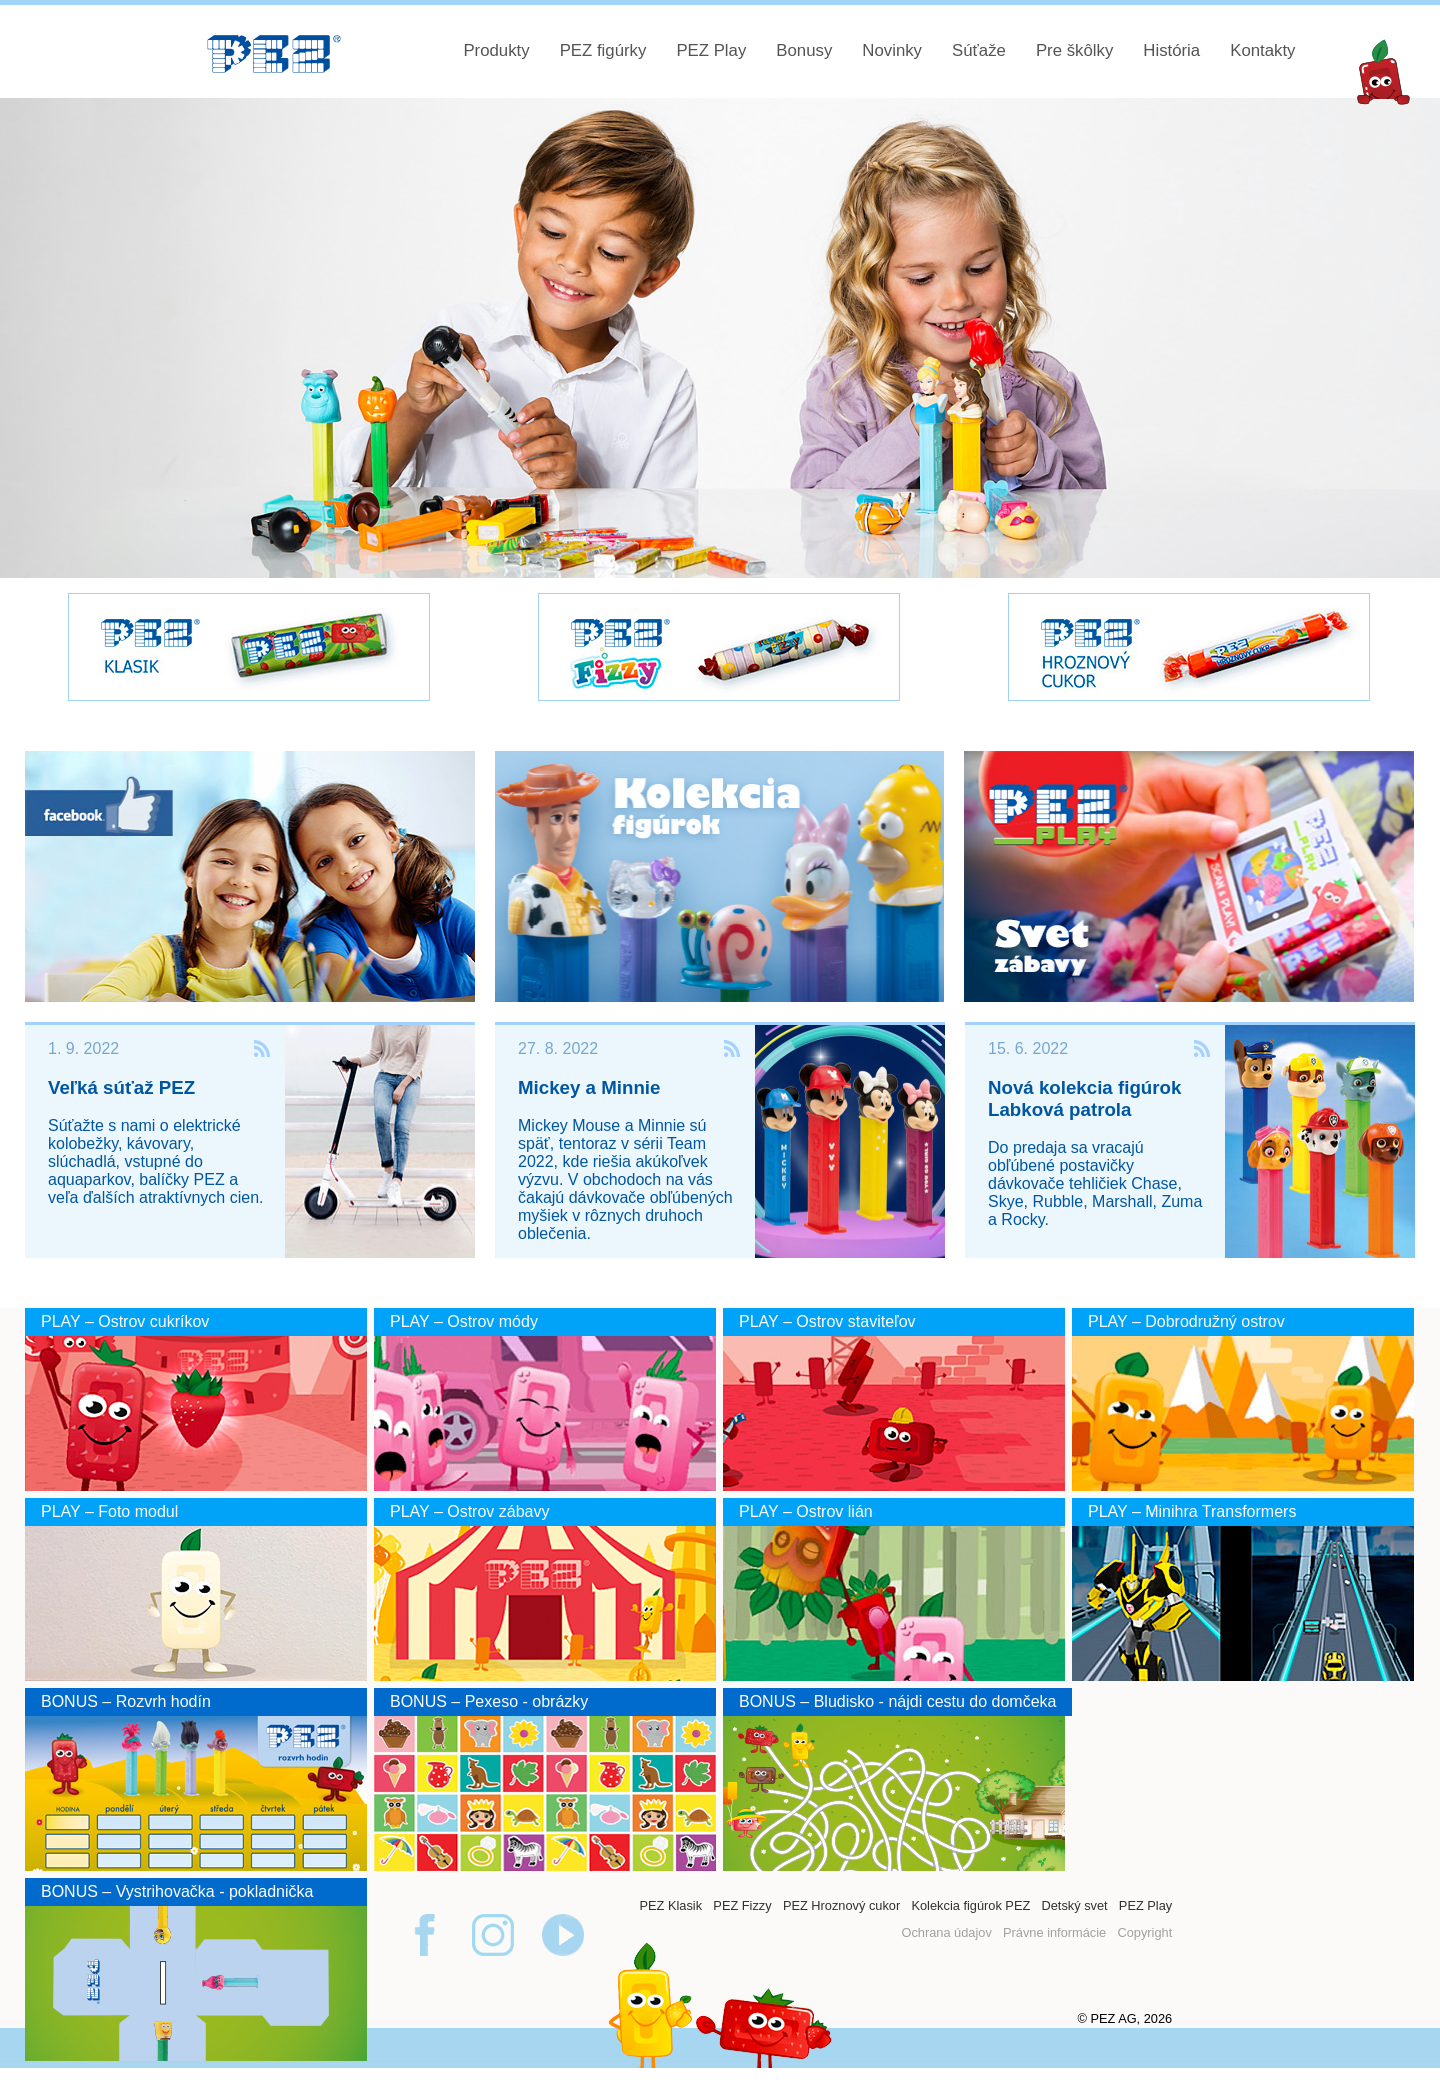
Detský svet (1074, 1905)
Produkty (496, 50)
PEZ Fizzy (742, 1905)
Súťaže (979, 50)
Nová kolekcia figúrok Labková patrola (1084, 1098)
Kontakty (1262, 50)
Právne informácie (1054, 1932)
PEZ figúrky (603, 50)
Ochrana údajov (946, 1932)
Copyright (1144, 1932)
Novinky (892, 50)
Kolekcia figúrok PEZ (970, 1905)
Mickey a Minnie (589, 1087)
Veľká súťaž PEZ (121, 1087)
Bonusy (804, 50)
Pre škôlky (1074, 50)
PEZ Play (711, 50)
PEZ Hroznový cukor (841, 1905)
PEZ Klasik (671, 1905)
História (1171, 50)
